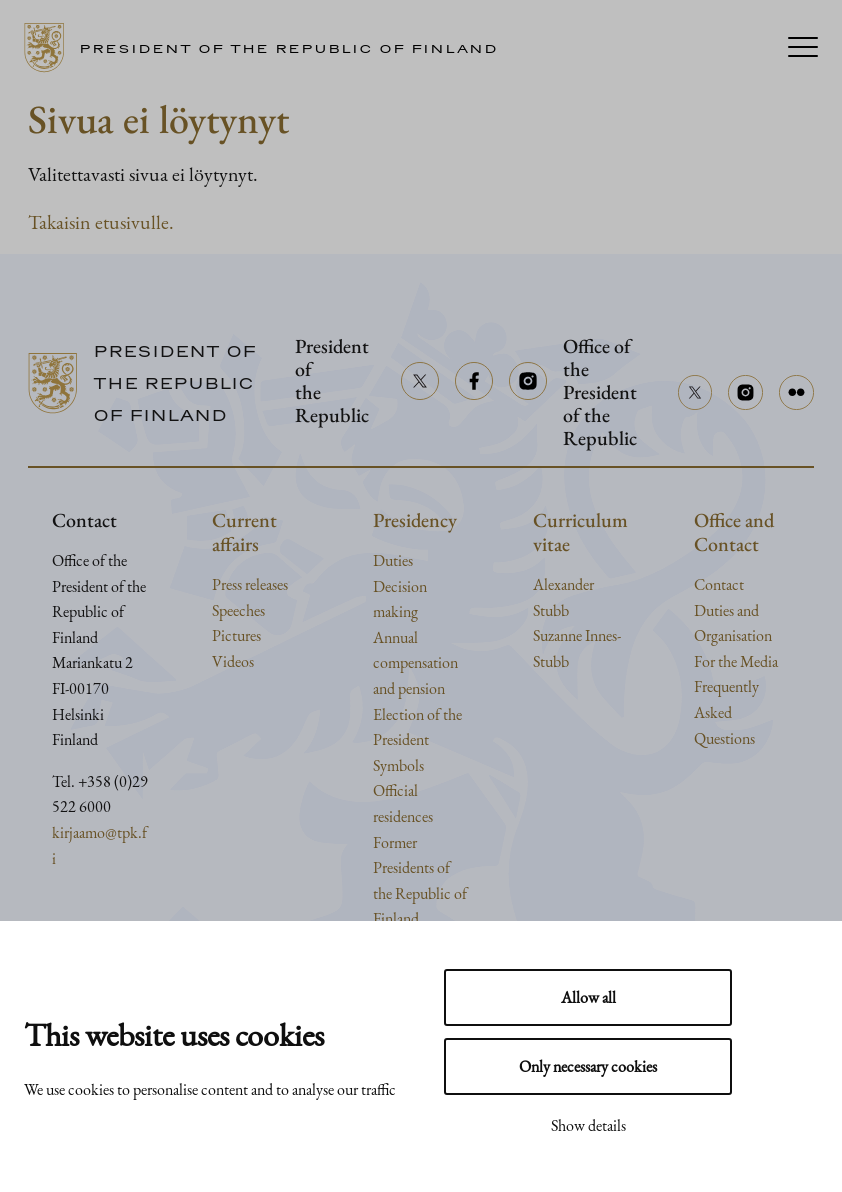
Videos (233, 661)
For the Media (736, 661)
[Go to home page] (268, 48)
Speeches (238, 610)
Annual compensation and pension (415, 663)
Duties (393, 560)
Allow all (588, 997)
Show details (588, 1125)
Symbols (398, 765)
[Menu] (803, 48)
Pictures (236, 635)
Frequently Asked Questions (726, 712)
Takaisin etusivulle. (101, 222)
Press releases (250, 584)
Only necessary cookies (588, 1066)
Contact (719, 584)
